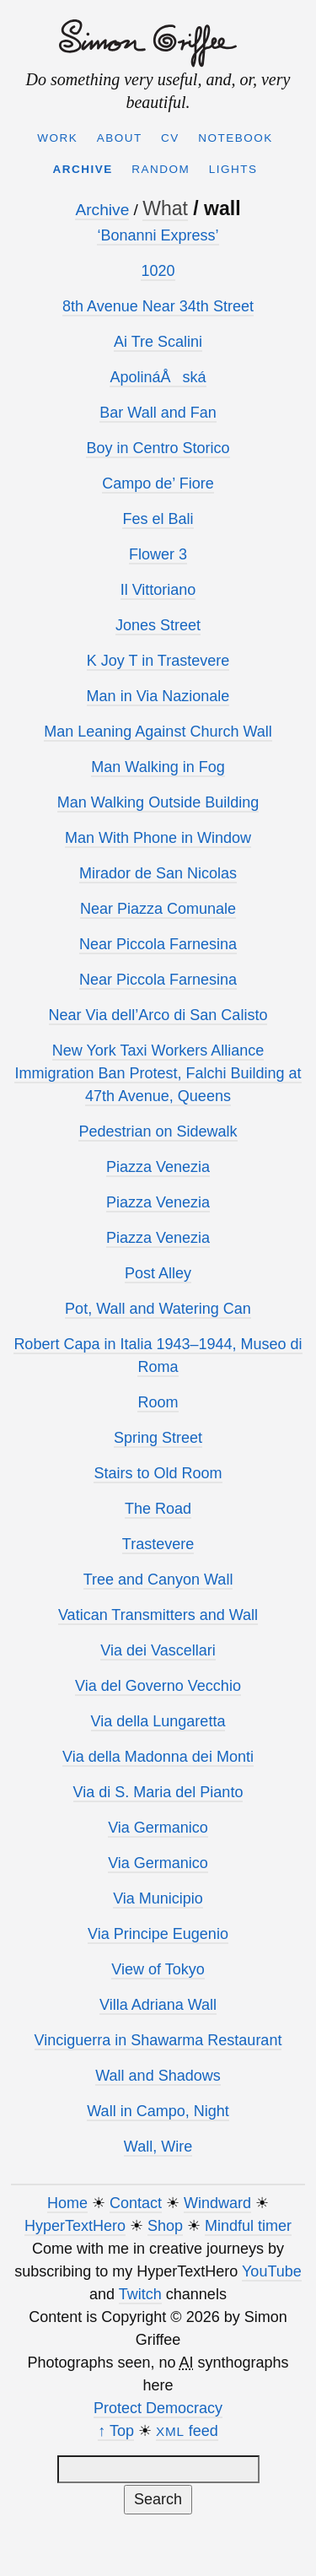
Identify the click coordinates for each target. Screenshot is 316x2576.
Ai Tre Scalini (158, 341)
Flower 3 (158, 554)
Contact (136, 2203)
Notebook (235, 138)
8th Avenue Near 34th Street (158, 306)
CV (170, 138)
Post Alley (158, 1273)
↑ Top (116, 2430)
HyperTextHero (75, 2225)
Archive (83, 169)
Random (160, 169)
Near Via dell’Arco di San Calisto (158, 1015)
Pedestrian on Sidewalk (157, 1131)
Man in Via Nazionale (158, 696)
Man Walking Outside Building (158, 802)
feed (187, 2430)
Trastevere (158, 1544)
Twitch (140, 2294)
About (119, 138)
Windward (217, 2203)
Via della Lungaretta (158, 1721)
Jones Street (158, 625)
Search (158, 2499)
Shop (165, 2225)
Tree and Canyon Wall (158, 1579)
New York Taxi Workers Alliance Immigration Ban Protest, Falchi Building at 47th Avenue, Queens (157, 1073)
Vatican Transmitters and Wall (158, 1615)
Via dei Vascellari (157, 1650)
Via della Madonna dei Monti (158, 1756)
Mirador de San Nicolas (158, 873)
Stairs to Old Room (158, 1473)
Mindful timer (248, 2225)
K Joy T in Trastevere (158, 660)
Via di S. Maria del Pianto (158, 1792)
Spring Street (158, 1437)
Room (157, 1402)
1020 (157, 270)
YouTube (272, 2271)
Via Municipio (158, 1898)
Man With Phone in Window (158, 837)
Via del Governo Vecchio (158, 1685)
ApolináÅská (158, 377)
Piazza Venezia (158, 1166)
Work (57, 138)
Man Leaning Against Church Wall (157, 731)
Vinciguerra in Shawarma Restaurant (158, 2040)
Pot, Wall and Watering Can (158, 1308)
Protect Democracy (158, 2408)
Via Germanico (158, 1827)
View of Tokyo (157, 1969)
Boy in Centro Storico (157, 448)
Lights (233, 169)
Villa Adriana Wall (158, 2004)
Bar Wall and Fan (157, 412)
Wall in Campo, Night (157, 2111)
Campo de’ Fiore (157, 483)
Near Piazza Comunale (158, 908)
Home (67, 2203)
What (165, 208)
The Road (158, 1508)
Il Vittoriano (158, 589)
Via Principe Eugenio (158, 1933)
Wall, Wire (158, 2146)
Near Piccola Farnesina (158, 944)
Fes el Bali (157, 518)
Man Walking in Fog (157, 767)
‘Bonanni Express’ (157, 235)
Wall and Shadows (157, 2075)
